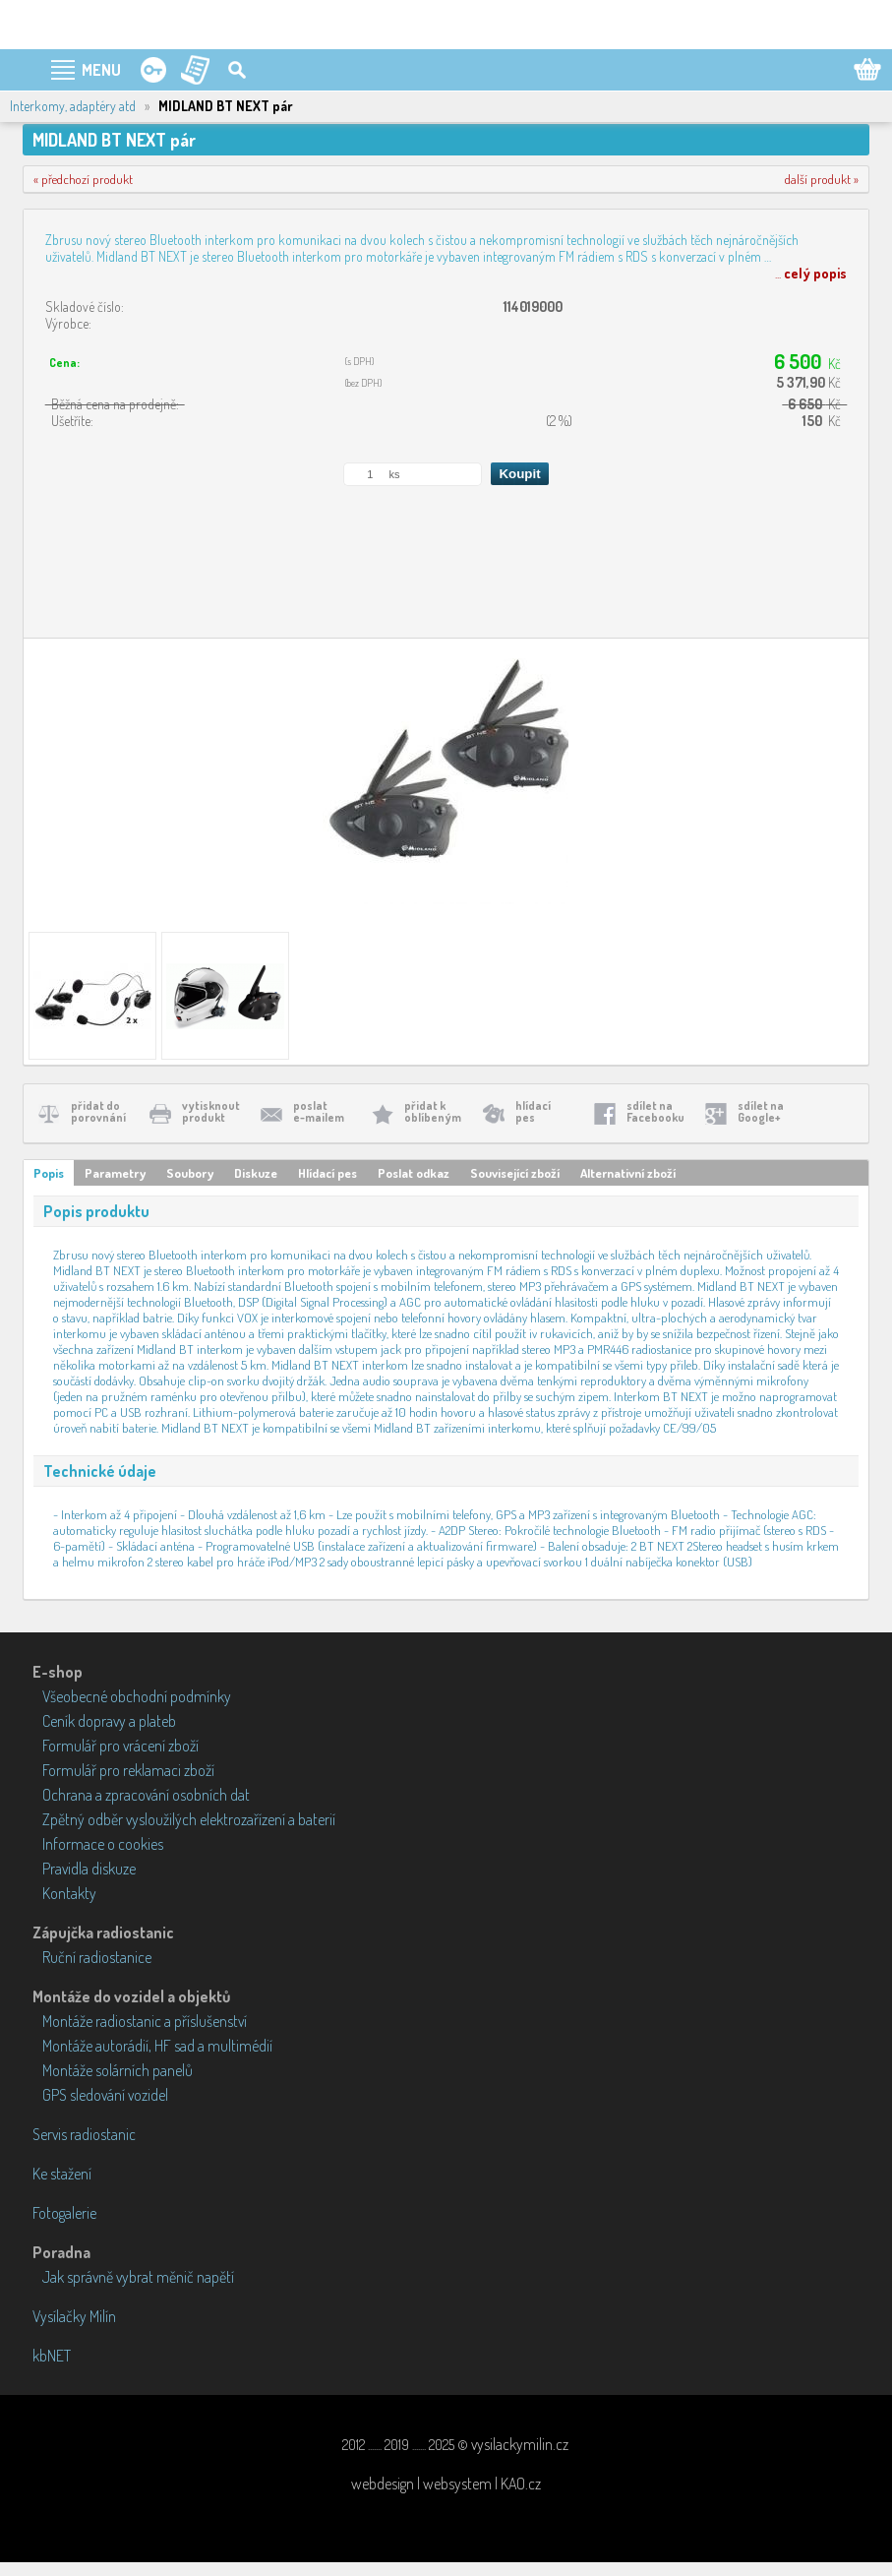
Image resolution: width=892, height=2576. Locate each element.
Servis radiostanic (84, 2134)
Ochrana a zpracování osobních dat (146, 1795)
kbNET (51, 2355)
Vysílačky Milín (74, 2316)
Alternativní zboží (628, 1173)
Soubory (189, 1173)
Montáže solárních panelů (117, 2070)
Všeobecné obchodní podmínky (136, 1696)
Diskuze (255, 1173)
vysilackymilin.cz (519, 2444)
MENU (101, 70)
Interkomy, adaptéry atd (73, 105)
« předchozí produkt (83, 179)
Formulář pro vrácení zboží (120, 1745)
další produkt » (822, 179)
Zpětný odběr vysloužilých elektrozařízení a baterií (188, 1819)
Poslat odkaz (413, 1173)
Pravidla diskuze (89, 1868)
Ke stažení (61, 2173)
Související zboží (515, 1173)
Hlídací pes (327, 1173)
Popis (48, 1173)
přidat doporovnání (98, 1111)
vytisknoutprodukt (211, 1111)
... (811, 273)
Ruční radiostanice (96, 1957)
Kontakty (69, 1893)
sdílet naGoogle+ (761, 1111)
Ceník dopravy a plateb (109, 1721)
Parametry (115, 1173)
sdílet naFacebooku (655, 1111)
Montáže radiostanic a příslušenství (144, 2021)
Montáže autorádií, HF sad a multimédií (157, 2045)
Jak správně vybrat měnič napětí (138, 2277)
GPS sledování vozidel (105, 2095)
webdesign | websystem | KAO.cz (446, 2483)
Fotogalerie (64, 2213)
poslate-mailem (318, 1111)
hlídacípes (533, 1111)
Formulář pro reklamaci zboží (128, 1770)
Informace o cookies (102, 1844)
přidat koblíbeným (432, 1111)
